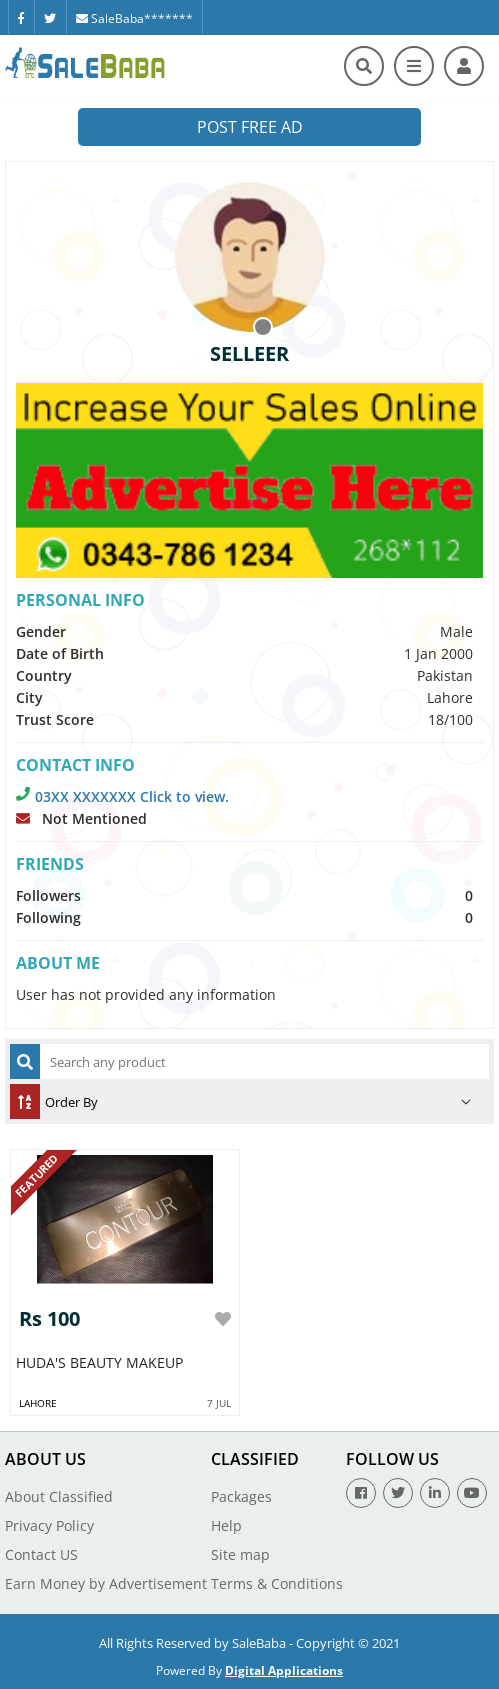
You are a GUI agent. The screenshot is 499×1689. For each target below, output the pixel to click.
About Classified (59, 1496)
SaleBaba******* (134, 18)
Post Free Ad (250, 127)
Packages (241, 1496)
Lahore (38, 1403)
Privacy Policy (49, 1525)
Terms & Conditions (277, 1583)
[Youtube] (472, 1493)
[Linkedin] (435, 1493)
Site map (240, 1554)
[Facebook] (21, 17)
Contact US (41, 1554)
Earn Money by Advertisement (106, 1583)
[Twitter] (50, 17)
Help (226, 1525)
